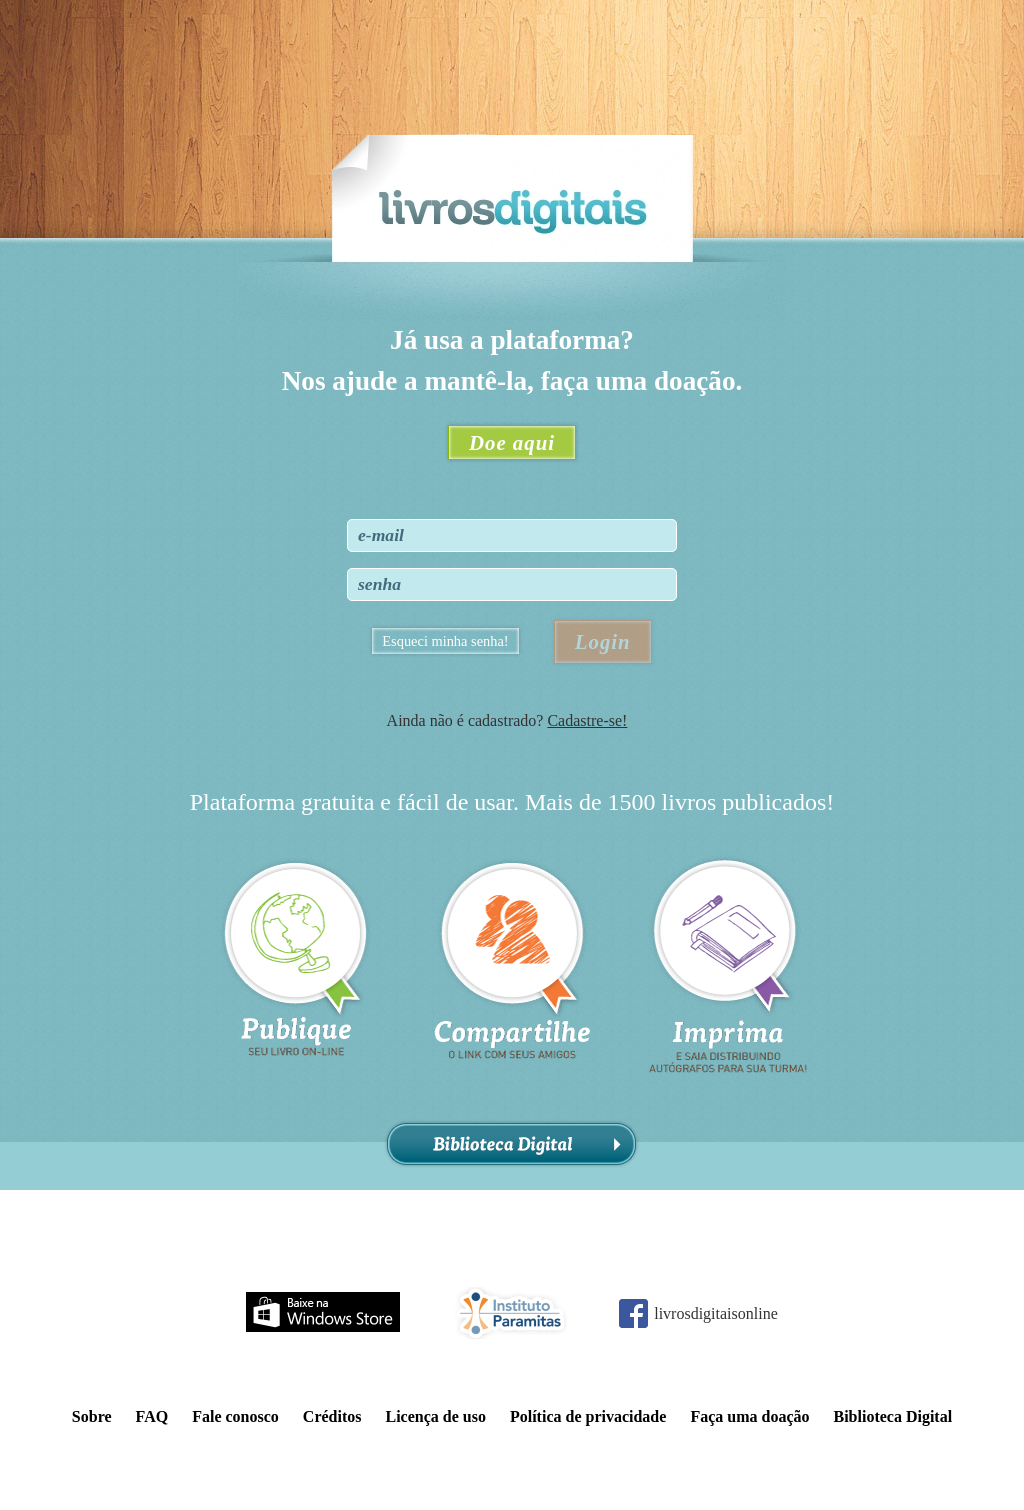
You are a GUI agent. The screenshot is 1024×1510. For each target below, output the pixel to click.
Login (603, 641)
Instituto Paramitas (509, 1313)
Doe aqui (512, 442)
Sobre (92, 1416)
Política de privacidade (588, 1416)
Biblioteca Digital (512, 1144)
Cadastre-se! (587, 720)
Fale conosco (235, 1416)
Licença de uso (435, 1416)
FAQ (152, 1416)
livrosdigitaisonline (716, 1313)
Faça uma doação (749, 1416)
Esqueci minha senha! (445, 641)
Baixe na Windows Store (323, 1312)
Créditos (332, 1416)
